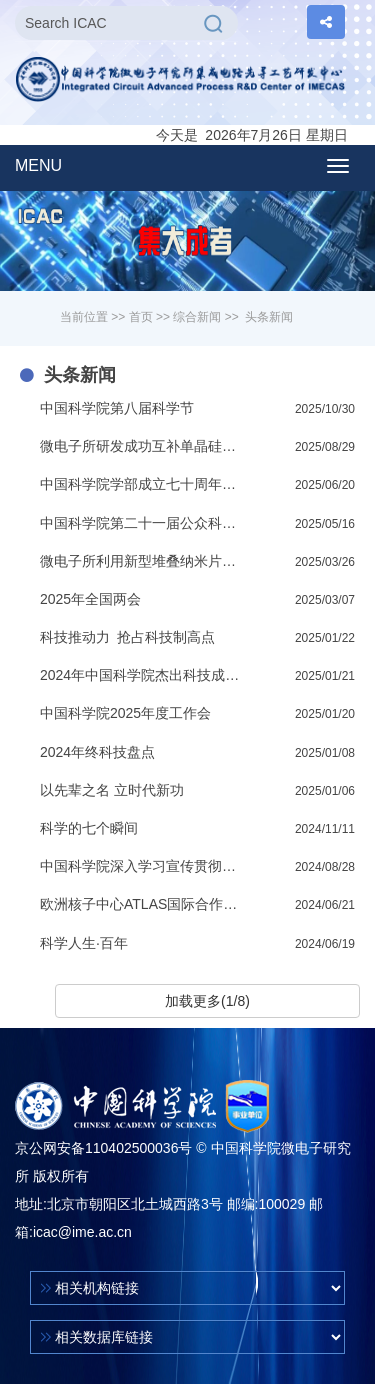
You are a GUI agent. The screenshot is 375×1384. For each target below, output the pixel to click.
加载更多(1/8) (207, 1001)
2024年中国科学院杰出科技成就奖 (142, 675)
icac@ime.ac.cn (82, 1232)
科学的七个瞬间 (89, 828)
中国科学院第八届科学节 (117, 408)
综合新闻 (197, 317)
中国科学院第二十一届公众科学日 (142, 523)
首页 (141, 317)
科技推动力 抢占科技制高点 (127, 637)
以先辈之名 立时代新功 (112, 790)
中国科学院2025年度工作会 (125, 713)
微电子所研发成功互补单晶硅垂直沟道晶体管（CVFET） (142, 446)
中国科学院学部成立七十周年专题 (142, 484)
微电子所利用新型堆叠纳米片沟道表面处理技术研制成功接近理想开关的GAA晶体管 (142, 561)
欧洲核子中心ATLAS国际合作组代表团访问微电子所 (142, 904)
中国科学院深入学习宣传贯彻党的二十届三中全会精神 (142, 866)
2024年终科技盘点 (97, 752)
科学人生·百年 (84, 943)
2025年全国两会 (90, 599)
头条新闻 (269, 317)
